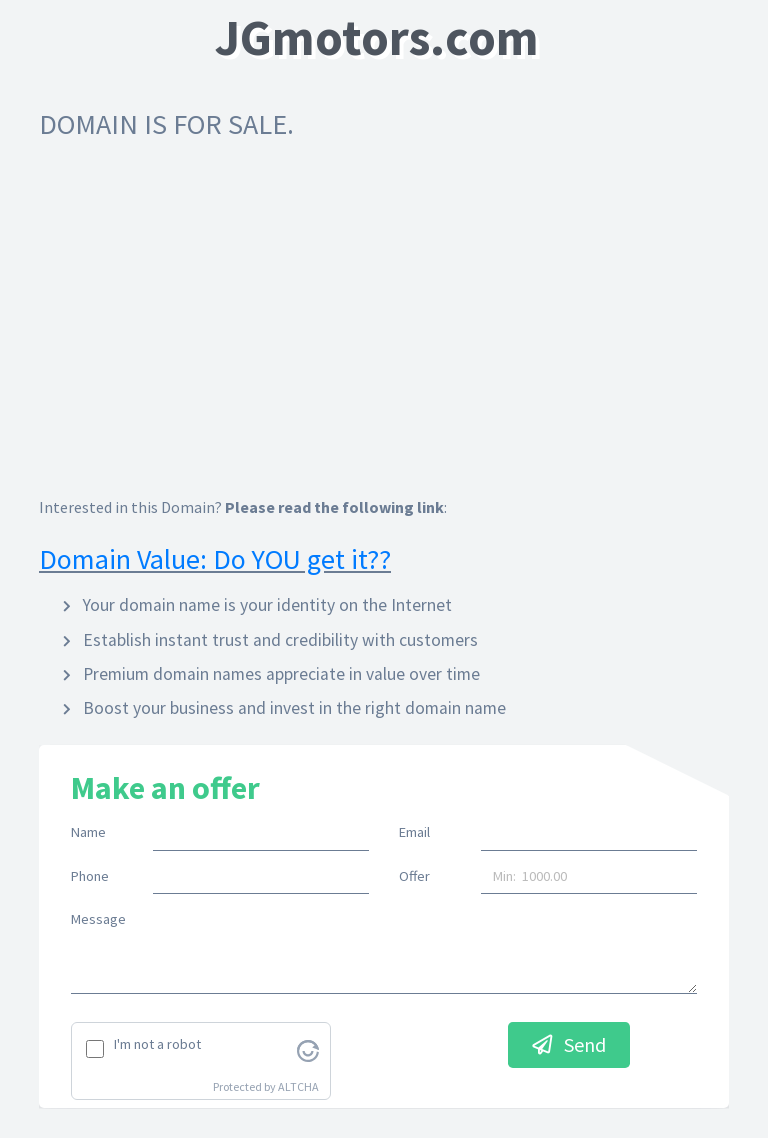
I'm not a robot (157, 1044)
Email (414, 832)
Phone (90, 876)
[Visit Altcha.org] (308, 1049)
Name (88, 832)
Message (98, 919)
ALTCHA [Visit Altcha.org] (298, 1086)
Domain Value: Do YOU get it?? (215, 559)
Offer (414, 876)
